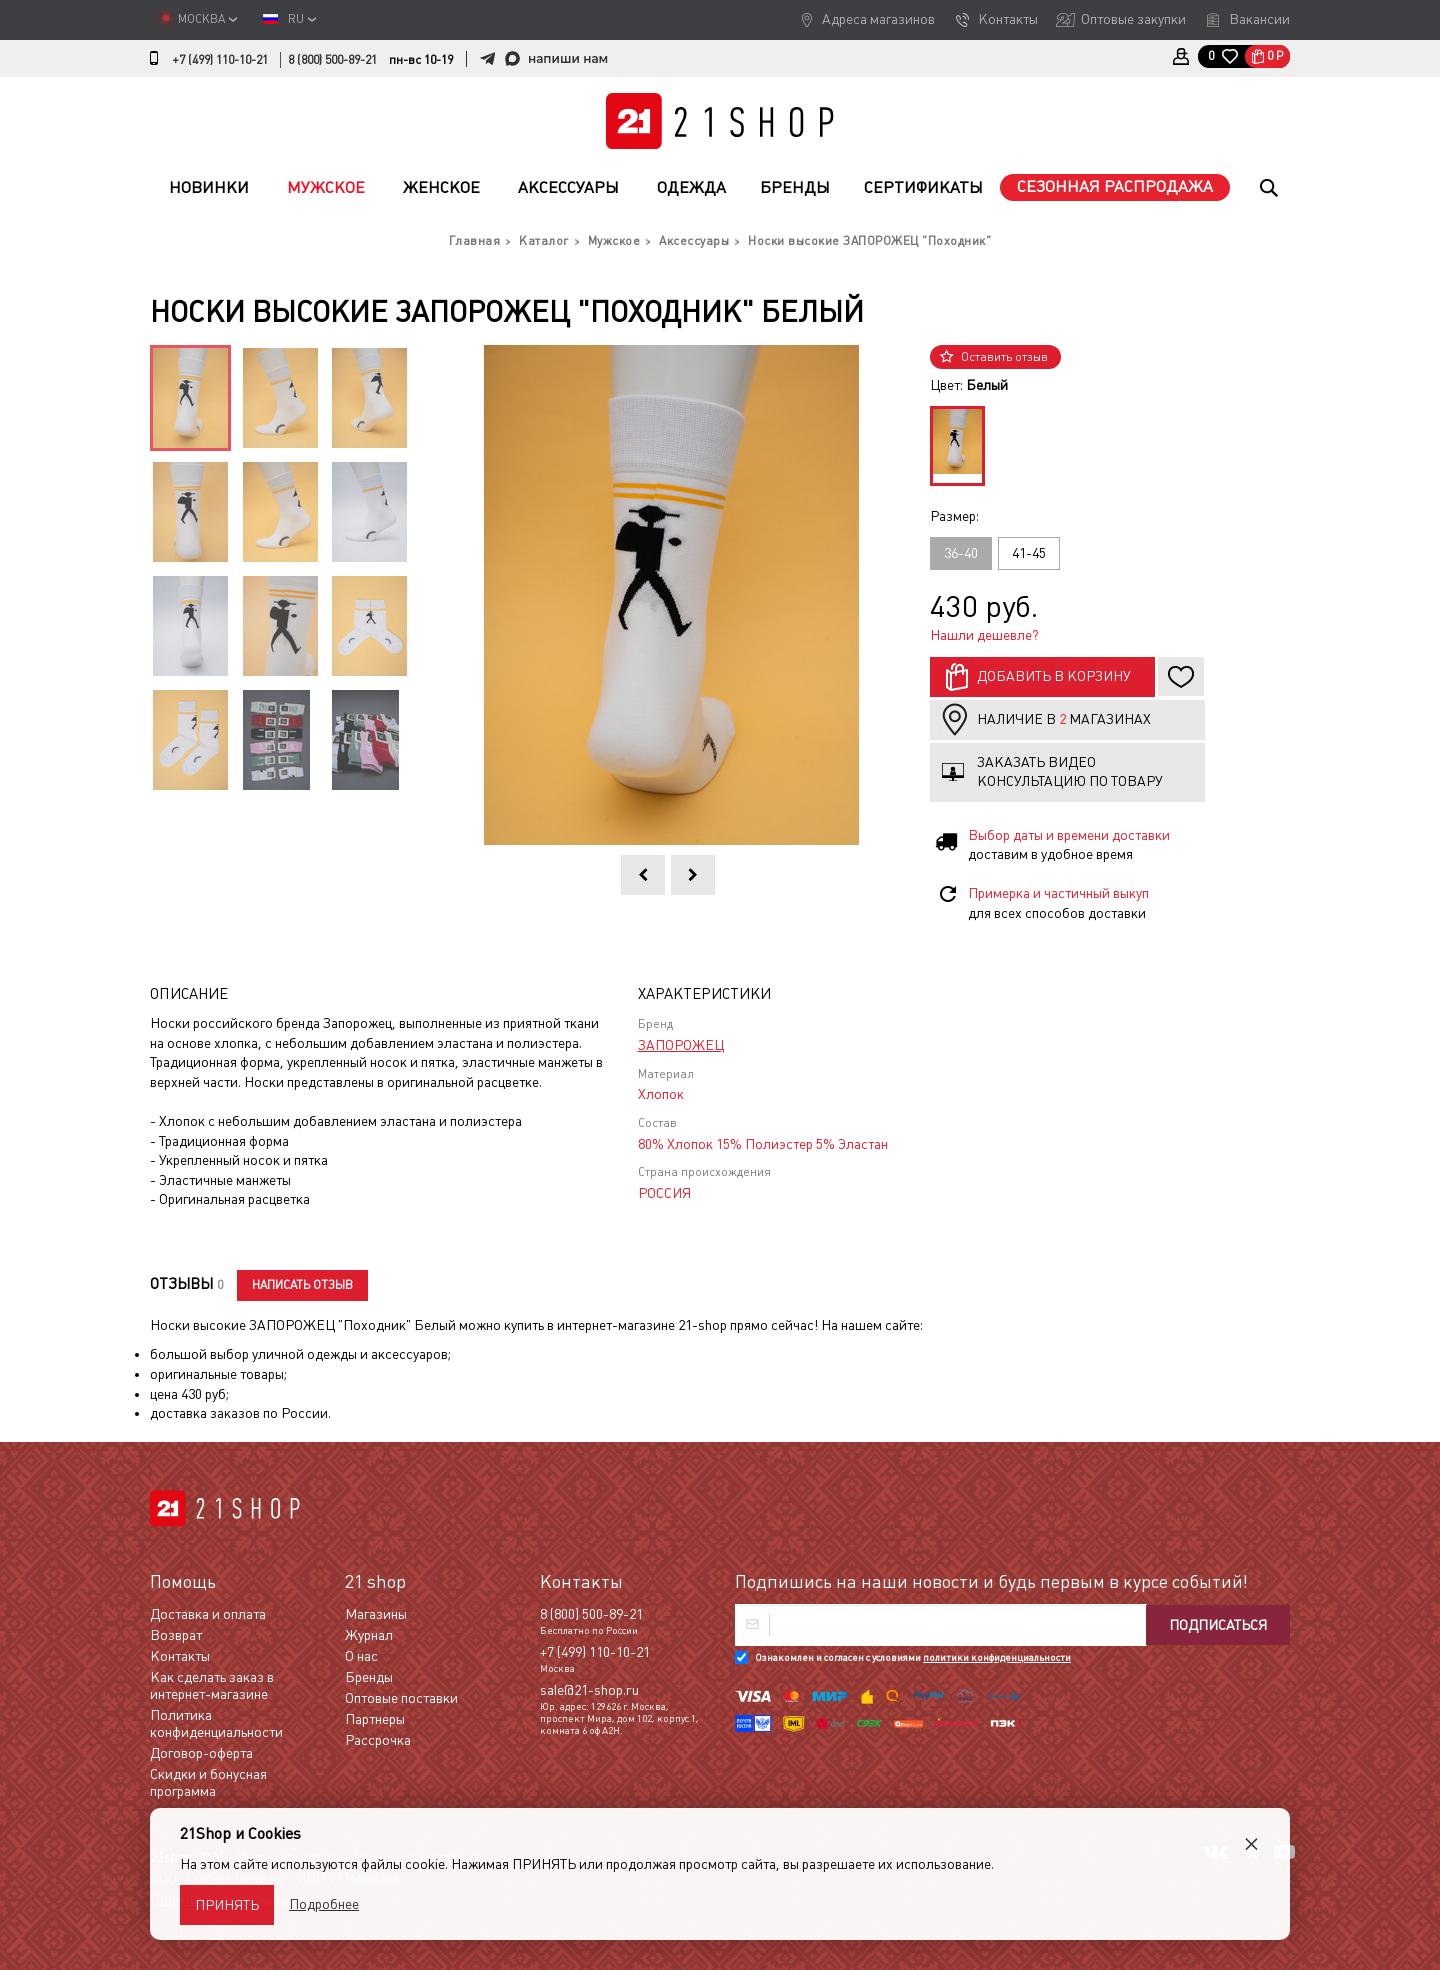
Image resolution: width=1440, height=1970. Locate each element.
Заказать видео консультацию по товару (1070, 772)
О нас (361, 1656)
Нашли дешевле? (984, 635)
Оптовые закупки (1133, 19)
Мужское (326, 187)
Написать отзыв (302, 1285)
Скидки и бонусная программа (208, 1782)
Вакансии (1259, 19)
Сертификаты (923, 187)
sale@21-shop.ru (589, 1690)
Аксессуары (568, 187)
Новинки (209, 187)
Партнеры (375, 1719)
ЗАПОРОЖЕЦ (681, 1045)
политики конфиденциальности (997, 1657)
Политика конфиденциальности (216, 1723)
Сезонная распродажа (1115, 186)
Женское (441, 187)
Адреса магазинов (878, 19)
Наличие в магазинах (1064, 719)
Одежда (691, 187)
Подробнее (324, 1904)
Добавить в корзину (1054, 676)
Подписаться (1218, 1625)
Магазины (376, 1614)
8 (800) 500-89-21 (332, 60)
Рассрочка (378, 1740)
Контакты (1008, 19)
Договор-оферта (201, 1753)
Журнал (369, 1635)
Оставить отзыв (1004, 357)
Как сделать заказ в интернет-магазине (212, 1685)
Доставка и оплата (208, 1614)
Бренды (795, 187)
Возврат (176, 1635)
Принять (227, 1905)
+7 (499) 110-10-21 (220, 60)
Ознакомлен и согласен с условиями (913, 1657)
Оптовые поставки (401, 1698)
